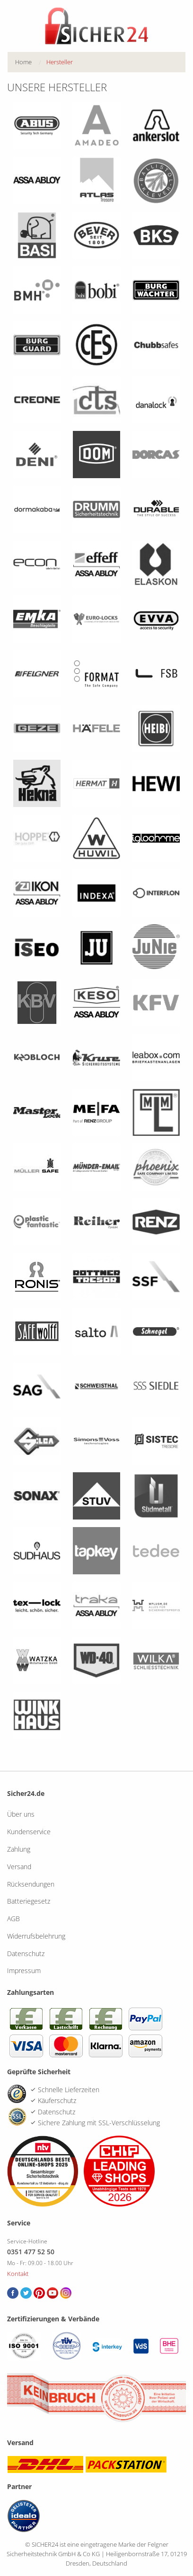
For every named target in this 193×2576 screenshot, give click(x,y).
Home (23, 62)
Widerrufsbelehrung (36, 1936)
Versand (19, 1866)
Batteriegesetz (28, 1901)
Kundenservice (29, 1831)
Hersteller (59, 62)
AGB (13, 1918)
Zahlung (18, 1849)
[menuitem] (30, 62)
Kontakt (17, 2273)
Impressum (24, 1970)
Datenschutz (25, 1953)
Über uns (21, 1814)
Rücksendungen (30, 1884)
